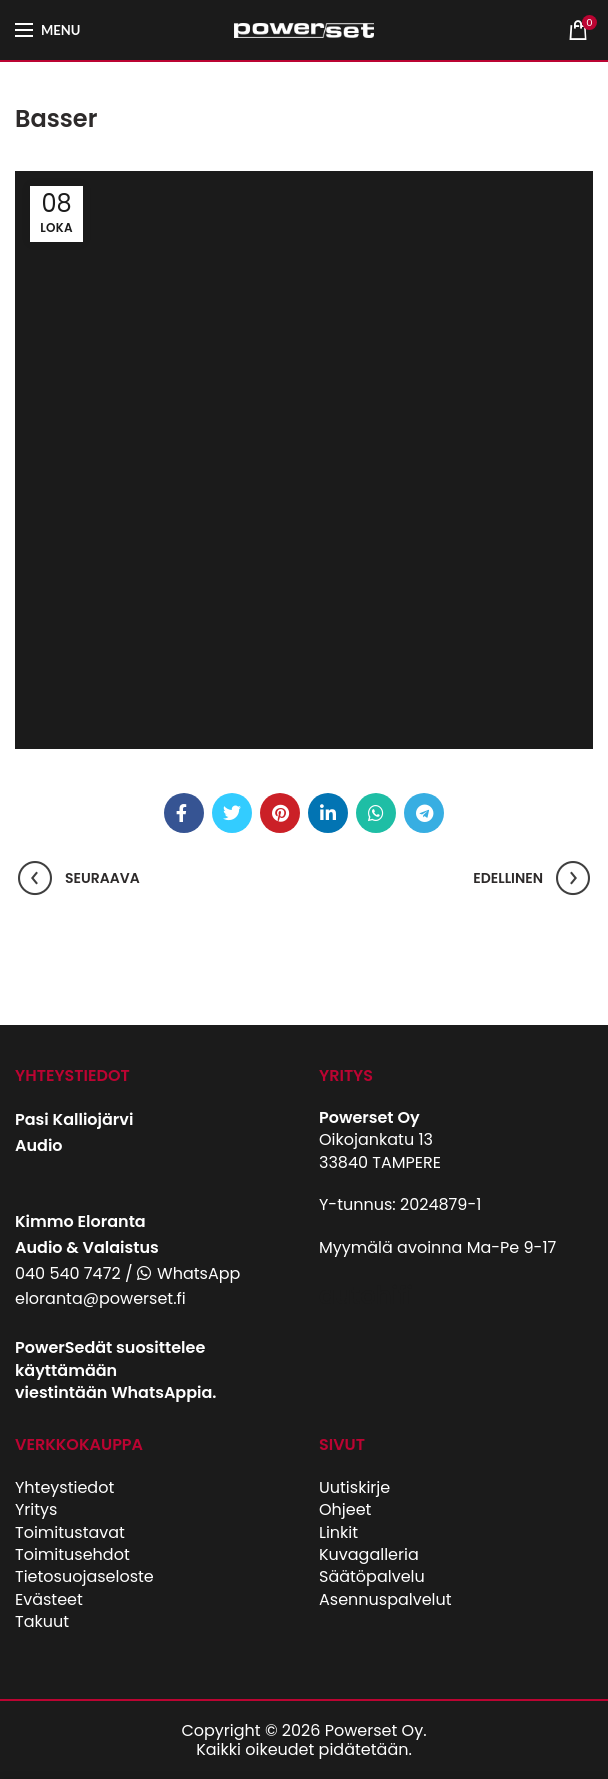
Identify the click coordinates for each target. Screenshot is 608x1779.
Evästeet (49, 1599)
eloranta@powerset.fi (100, 1298)
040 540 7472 (68, 1273)
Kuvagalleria (369, 1554)
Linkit (338, 1532)
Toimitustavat (70, 1532)
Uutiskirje (354, 1487)
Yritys (36, 1509)
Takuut (42, 1621)
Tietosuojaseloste (84, 1576)
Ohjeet (345, 1509)
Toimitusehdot (72, 1554)
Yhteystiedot (64, 1487)
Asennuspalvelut (385, 1599)
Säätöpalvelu (372, 1576)
